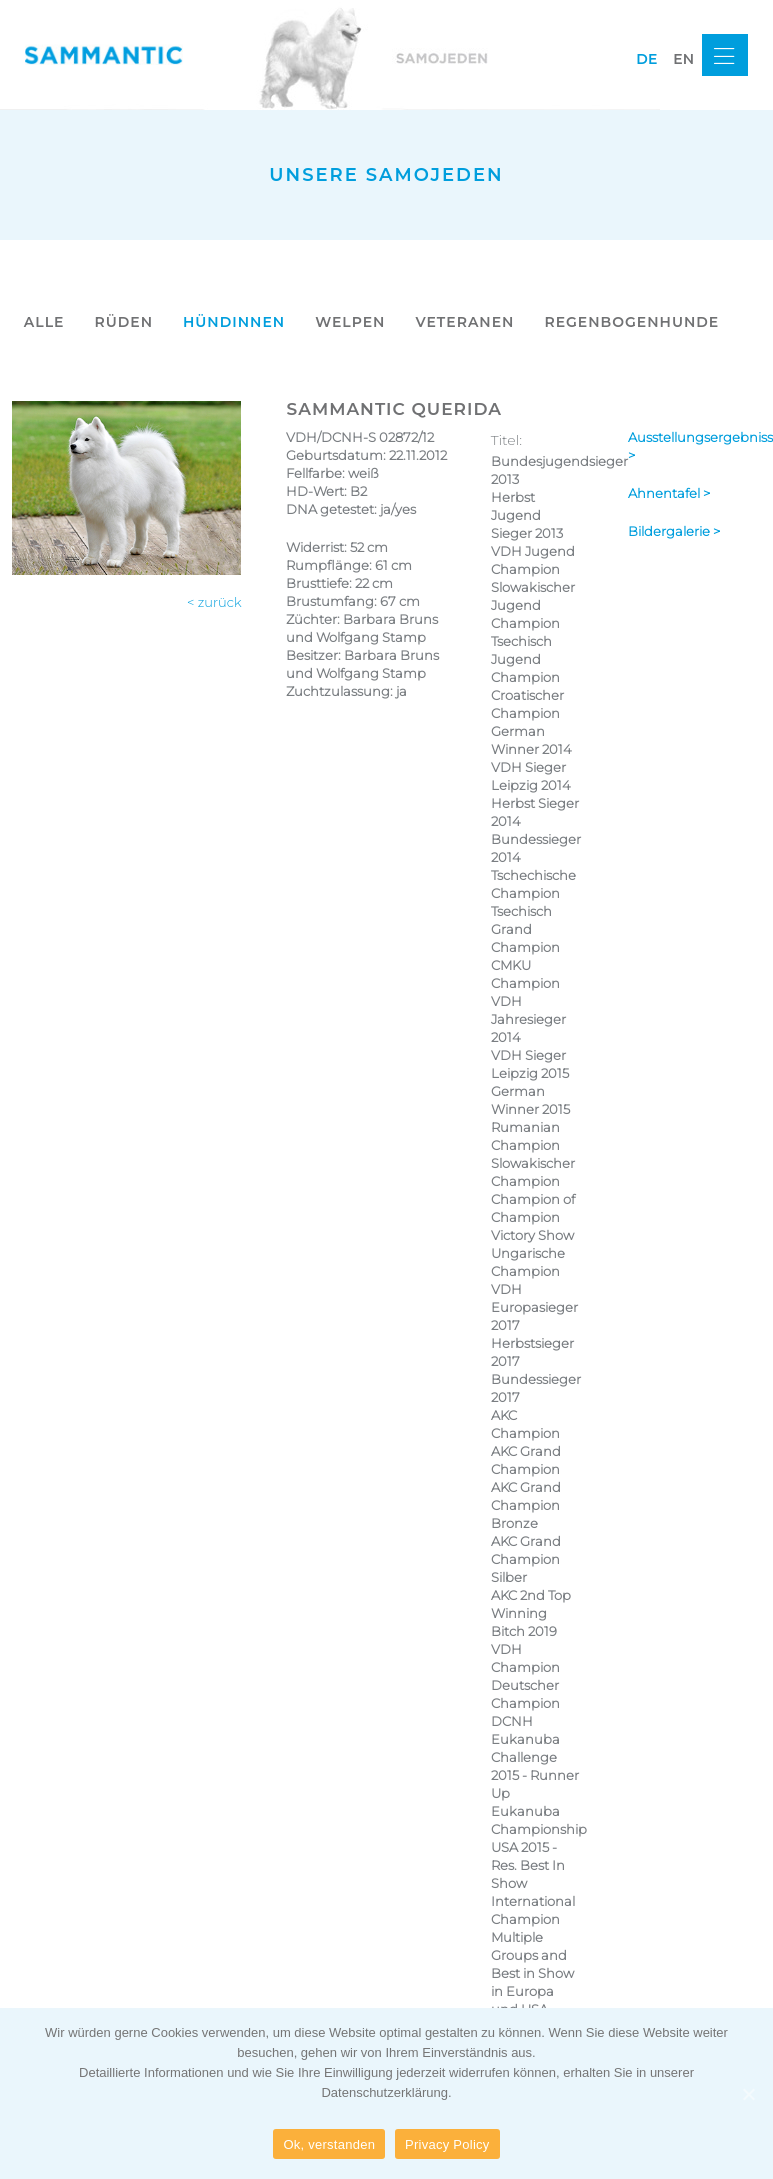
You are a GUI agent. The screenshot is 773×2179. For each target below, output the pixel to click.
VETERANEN (464, 322)
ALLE (44, 322)
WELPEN (350, 322)
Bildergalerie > (674, 531)
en (683, 59)
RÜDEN (123, 322)
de (646, 59)
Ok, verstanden (329, 2144)
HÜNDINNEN (234, 322)
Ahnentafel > (669, 493)
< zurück (214, 602)
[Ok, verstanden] (748, 2094)
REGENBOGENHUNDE (631, 322)
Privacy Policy (447, 2144)
